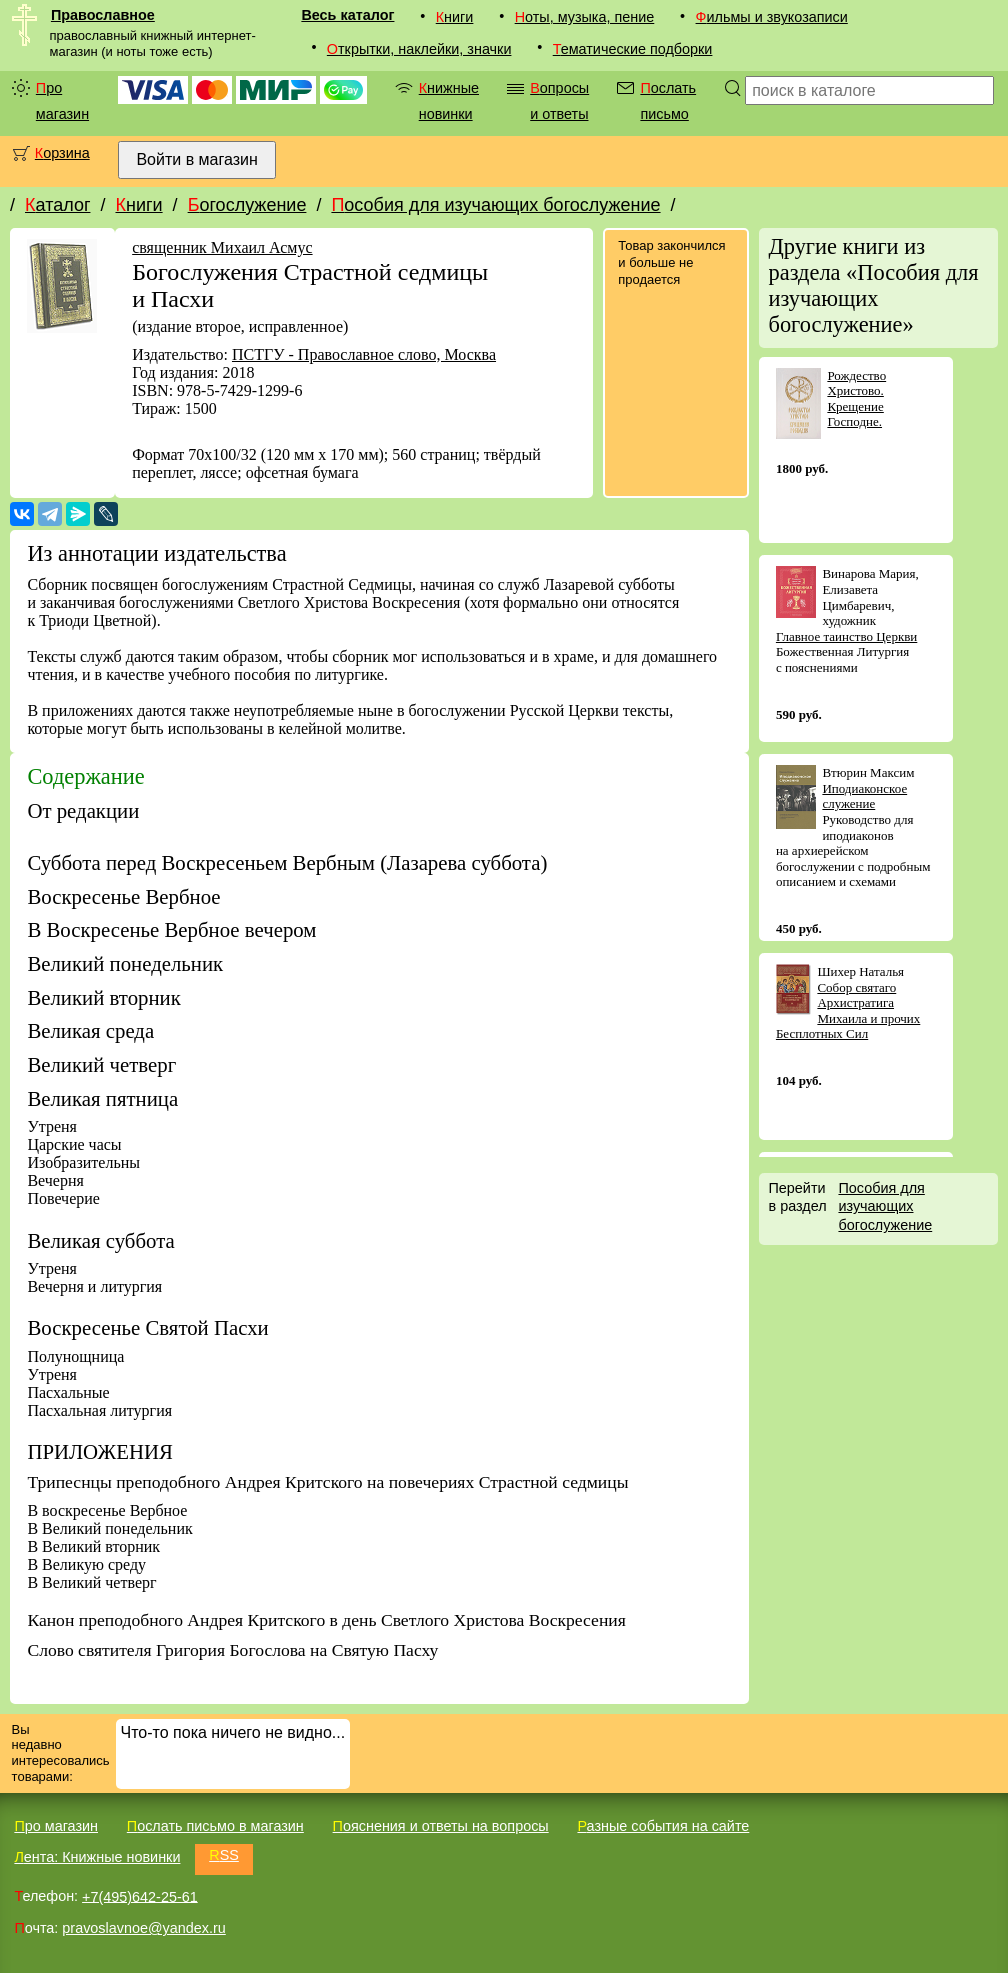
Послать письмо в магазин (215, 1826)
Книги (455, 17)
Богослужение (247, 205)
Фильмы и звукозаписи (772, 17)
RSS (224, 1855)
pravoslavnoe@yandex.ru (143, 1928)
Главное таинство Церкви (846, 636)
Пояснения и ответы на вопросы (441, 1826)
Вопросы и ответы (559, 101)
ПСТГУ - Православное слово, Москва (364, 354)
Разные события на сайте (663, 1826)
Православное (103, 15)
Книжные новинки (449, 101)
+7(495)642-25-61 (140, 1896)
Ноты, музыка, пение (585, 17)
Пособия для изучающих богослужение (495, 205)
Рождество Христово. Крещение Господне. (856, 399)
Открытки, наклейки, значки (419, 49)
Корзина (62, 153)
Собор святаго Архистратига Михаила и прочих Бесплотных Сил (848, 1011)
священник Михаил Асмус (222, 247)
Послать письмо (668, 101)
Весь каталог (347, 15)
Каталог (57, 205)
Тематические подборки (633, 49)
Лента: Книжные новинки (97, 1857)
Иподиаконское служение (864, 796)
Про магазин (62, 101)
